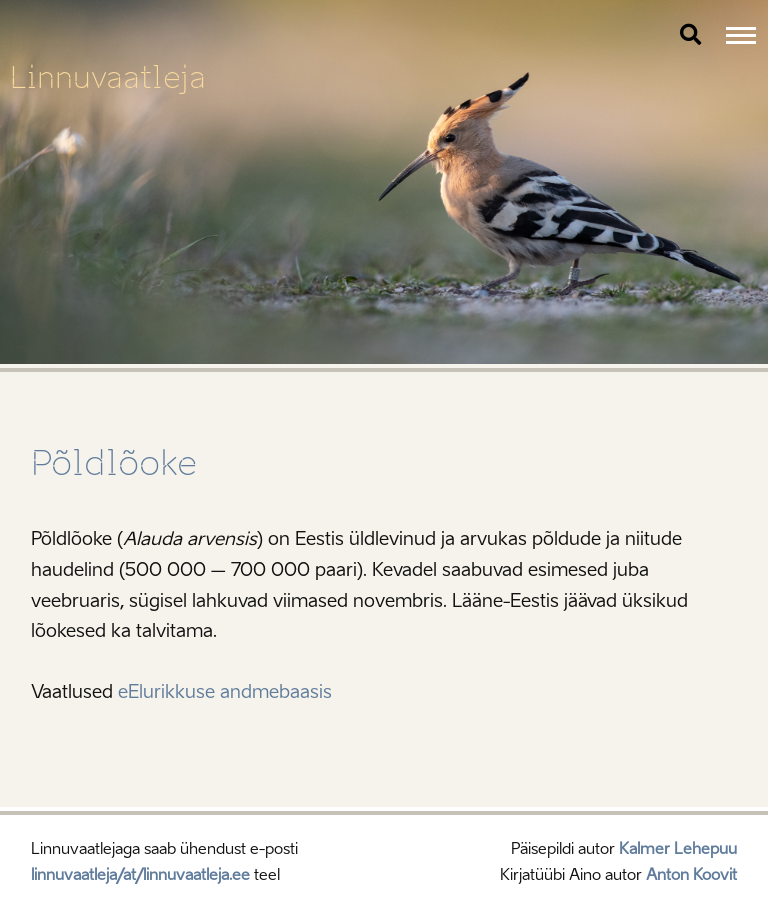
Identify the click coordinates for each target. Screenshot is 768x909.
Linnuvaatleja (108, 77)
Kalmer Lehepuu (678, 849)
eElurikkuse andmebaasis (225, 692)
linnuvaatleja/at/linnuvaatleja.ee (140, 875)
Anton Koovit (691, 875)
